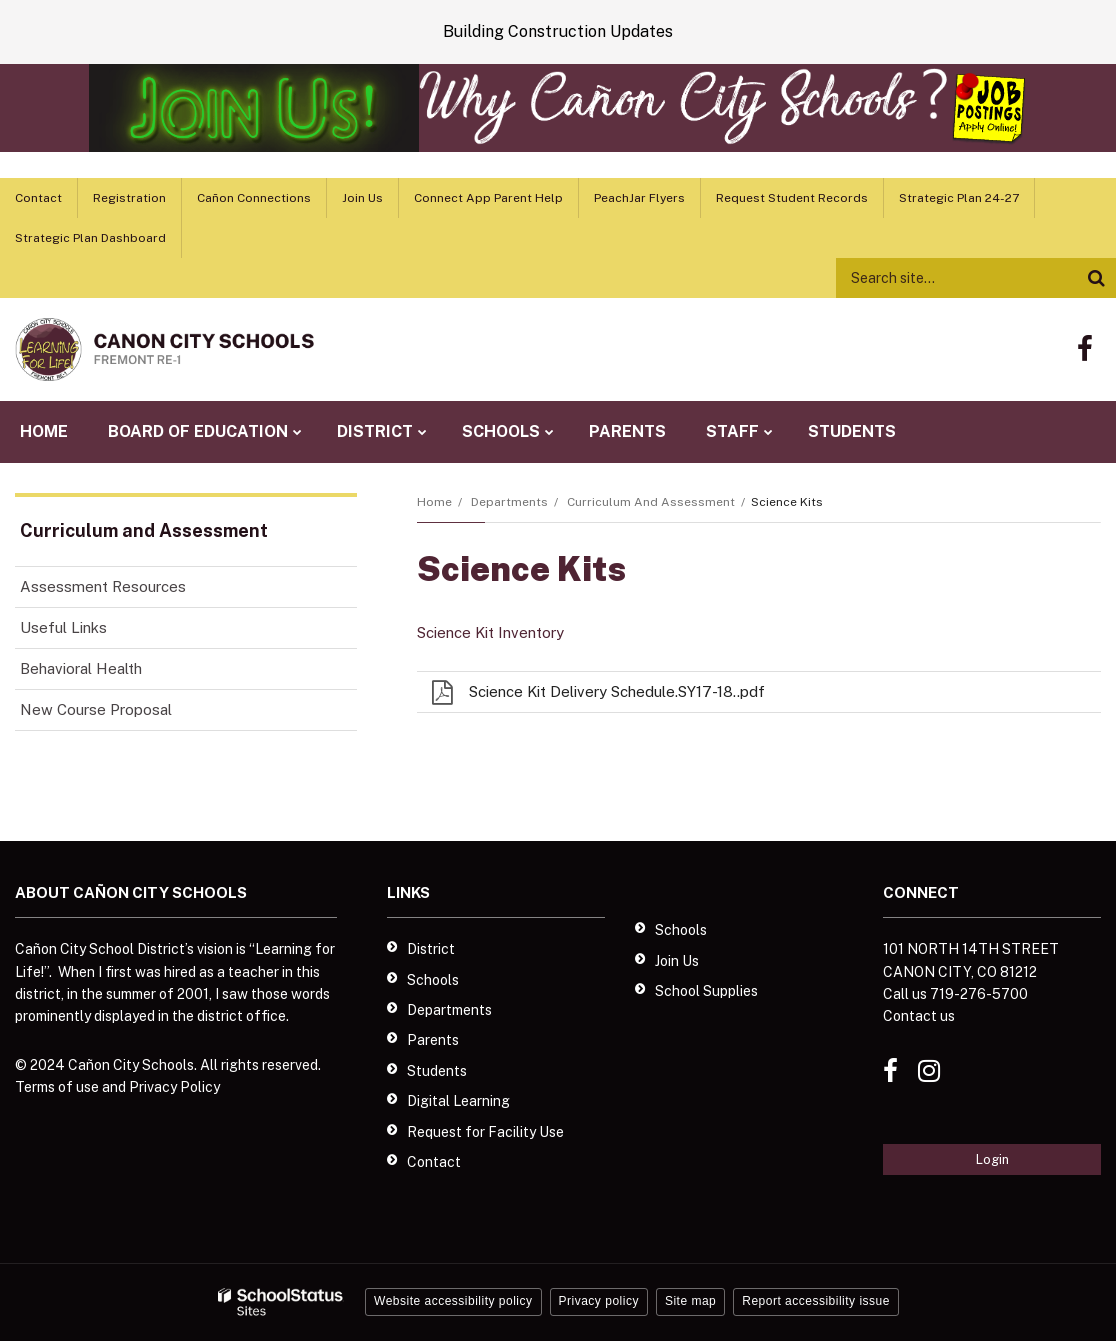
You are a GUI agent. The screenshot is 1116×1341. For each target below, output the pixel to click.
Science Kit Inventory (490, 632)
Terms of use (57, 1087)
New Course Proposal (96, 709)
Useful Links (63, 627)
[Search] (1096, 278)
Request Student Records (792, 198)
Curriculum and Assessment (651, 502)
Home (434, 502)
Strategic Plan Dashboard (90, 238)
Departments (509, 502)
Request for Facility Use (485, 1132)
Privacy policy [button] (599, 1301)
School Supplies (706, 991)
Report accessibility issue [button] (816, 1301)
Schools (433, 980)
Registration (129, 198)
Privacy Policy (174, 1087)
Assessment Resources (103, 586)
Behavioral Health (81, 668)
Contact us (919, 1016)
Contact (38, 198)
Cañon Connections (254, 198)
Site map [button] (690, 1301)
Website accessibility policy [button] (453, 1301)
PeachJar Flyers (639, 198)
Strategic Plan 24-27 (959, 198)
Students (437, 1071)
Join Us (362, 198)
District (431, 949)
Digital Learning (458, 1101)
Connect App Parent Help (488, 198)
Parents (433, 1040)
